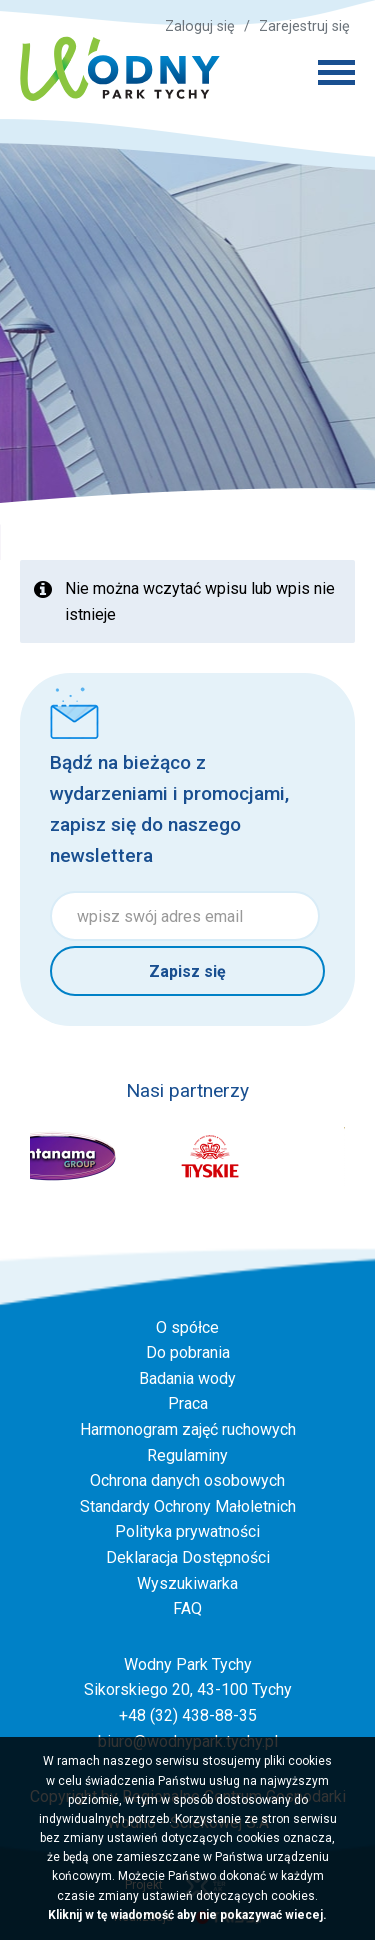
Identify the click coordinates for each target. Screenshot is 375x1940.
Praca (188, 1403)
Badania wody (187, 1378)
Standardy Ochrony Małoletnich (188, 1506)
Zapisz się (187, 971)
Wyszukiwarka (187, 1583)
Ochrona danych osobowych (187, 1480)
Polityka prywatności (187, 1531)
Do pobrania (188, 1352)
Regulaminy (187, 1455)
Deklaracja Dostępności (188, 1557)
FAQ (187, 1608)
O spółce (187, 1327)
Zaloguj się (200, 26)
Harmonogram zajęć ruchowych (188, 1429)
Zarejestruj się (304, 26)
